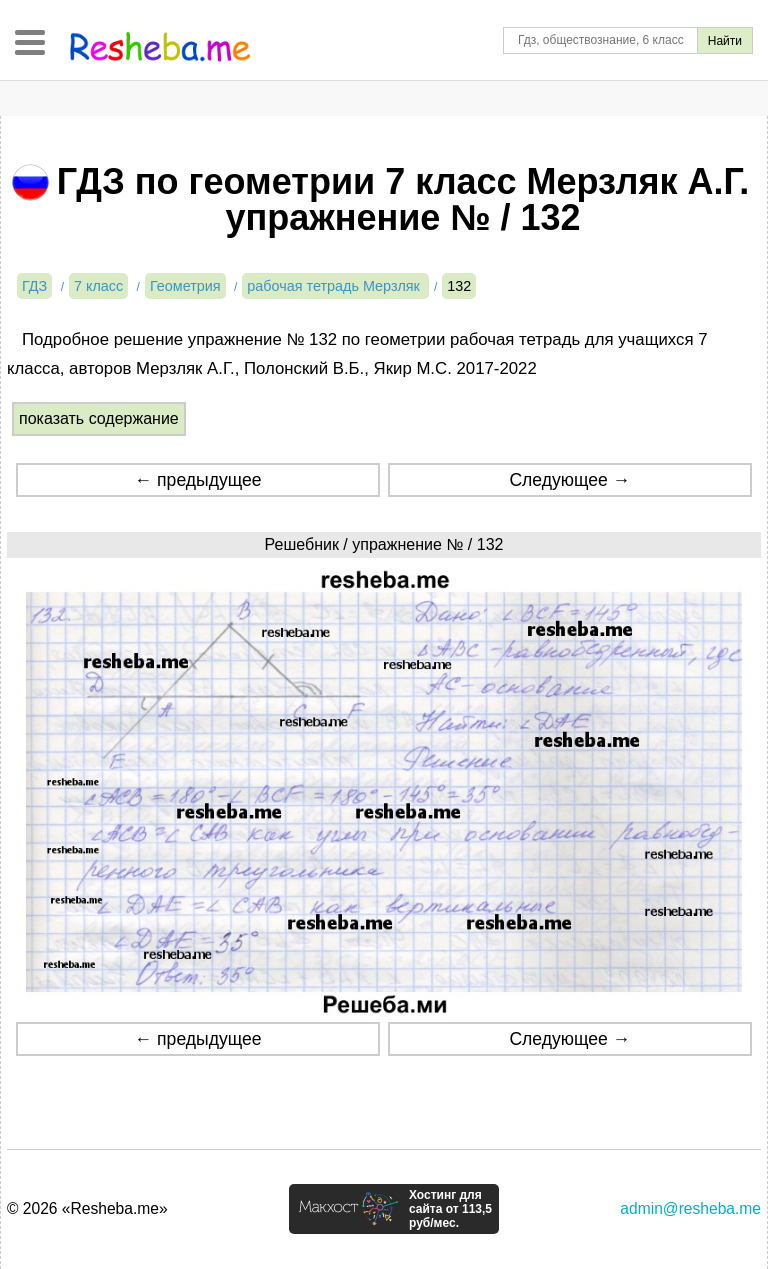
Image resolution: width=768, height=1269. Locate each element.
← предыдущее (198, 480)
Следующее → (569, 480)
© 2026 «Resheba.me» (87, 1208)
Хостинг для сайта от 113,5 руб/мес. (450, 1209)
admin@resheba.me (690, 1208)
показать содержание (99, 418)
